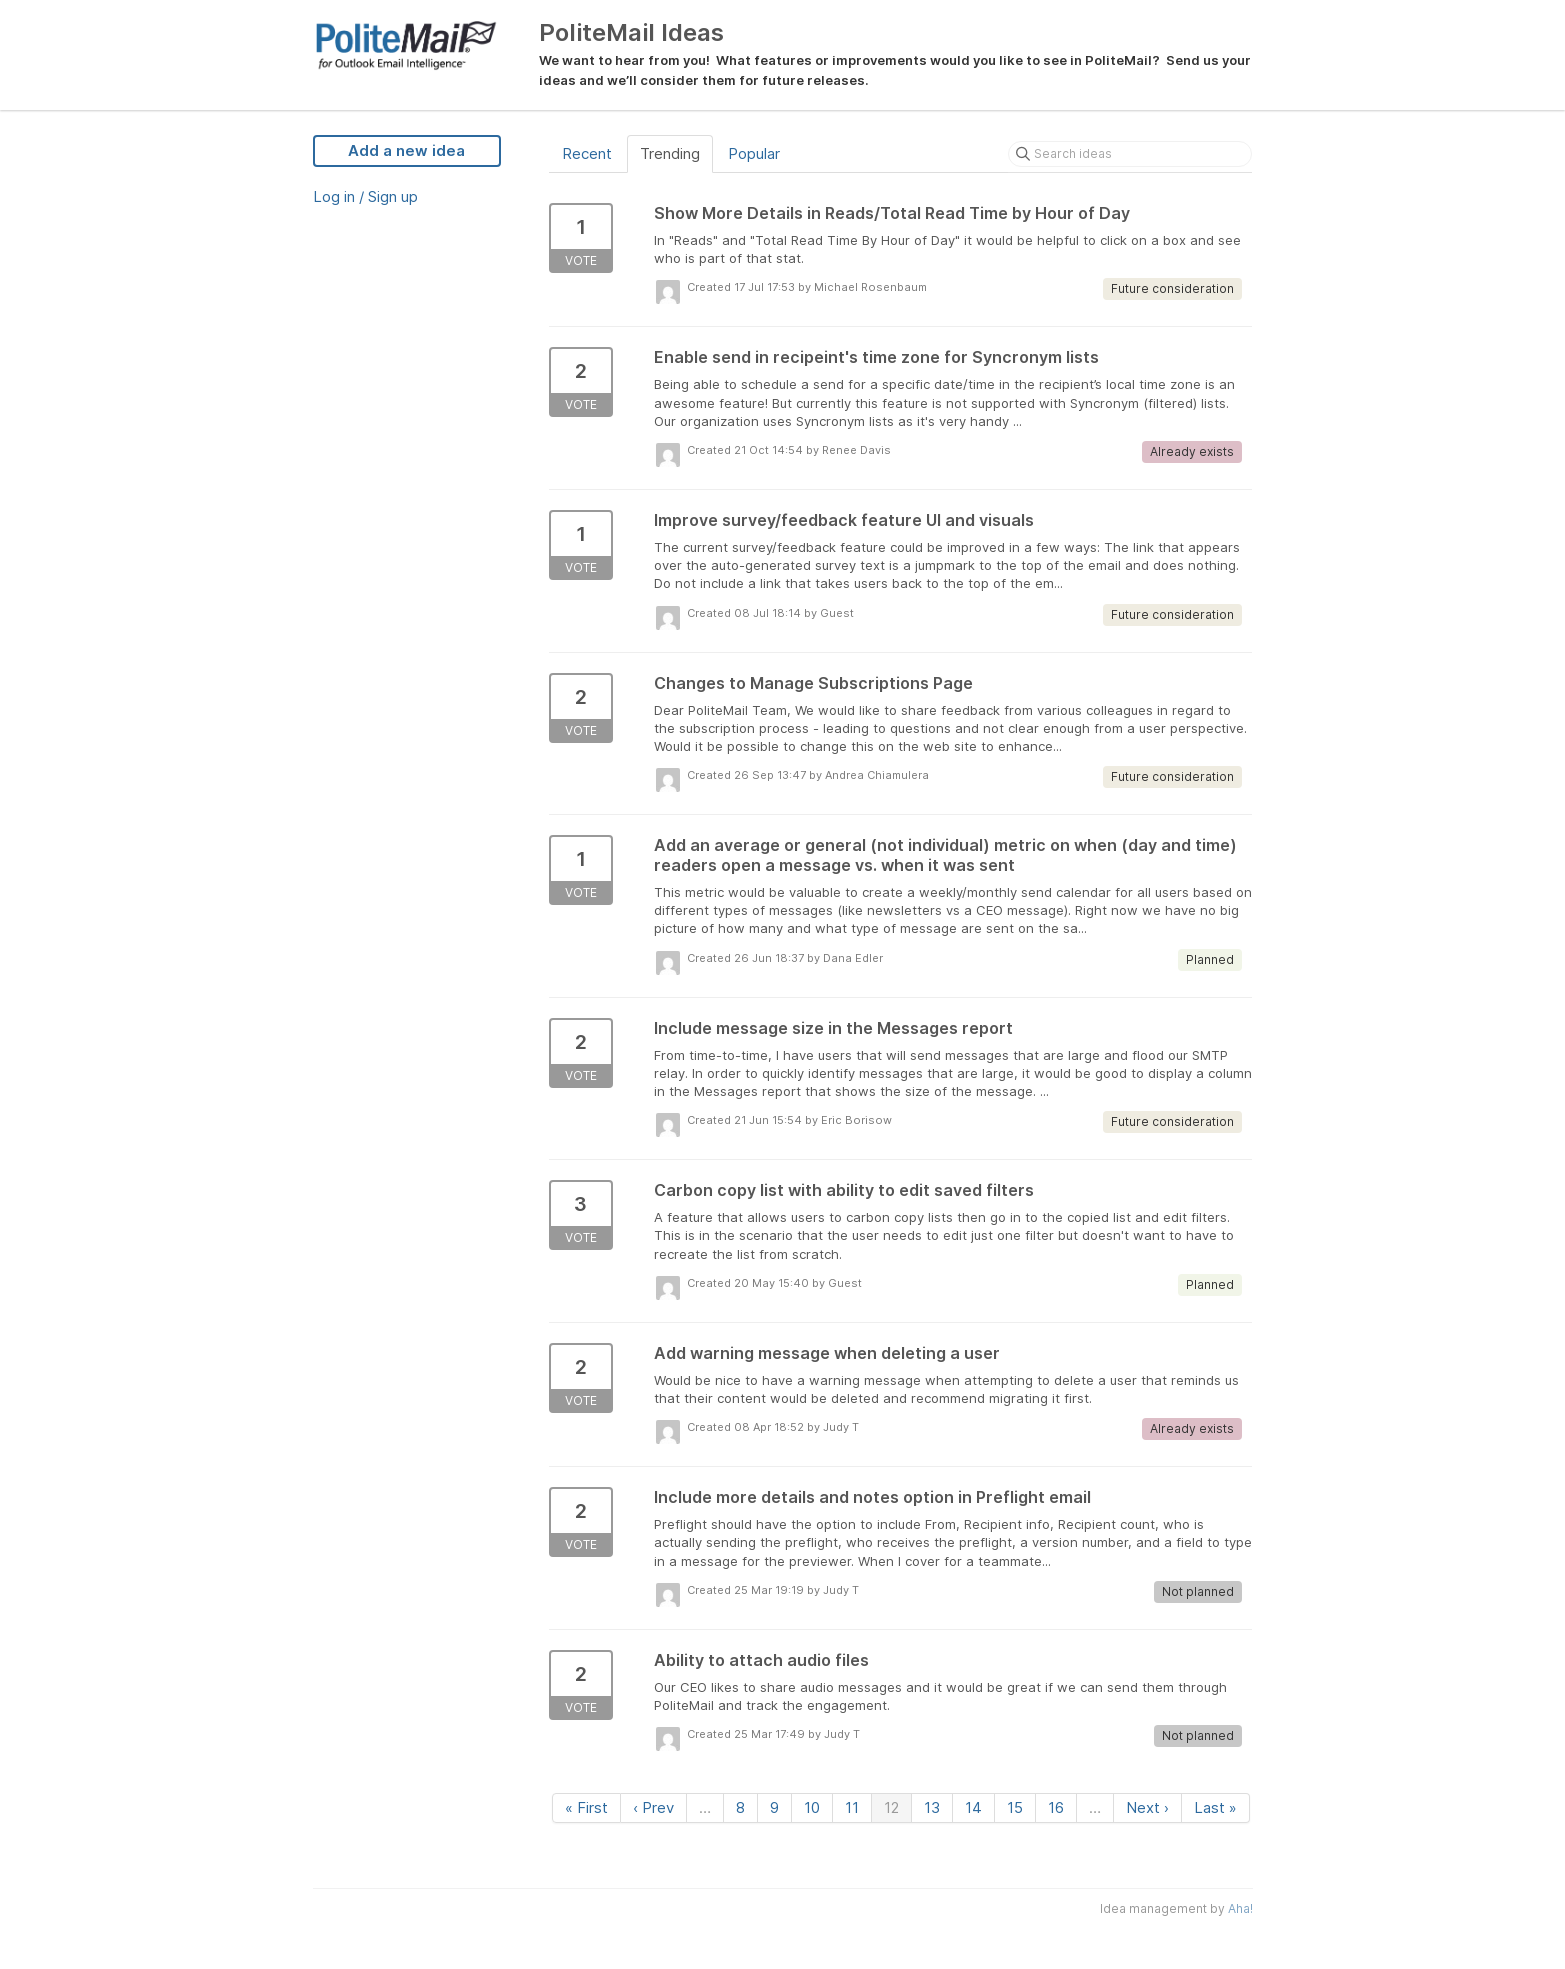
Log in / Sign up (365, 196)
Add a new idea (406, 150)
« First (586, 1807)
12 (891, 1807)
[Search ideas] (1130, 154)
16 (1056, 1807)
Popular (754, 153)
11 (852, 1807)
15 (1015, 1807)
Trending (670, 153)
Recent (587, 153)
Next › (1147, 1807)
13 (932, 1807)
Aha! (1240, 1908)
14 (973, 1807)
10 (812, 1807)
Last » (1215, 1807)
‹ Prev (653, 1807)
